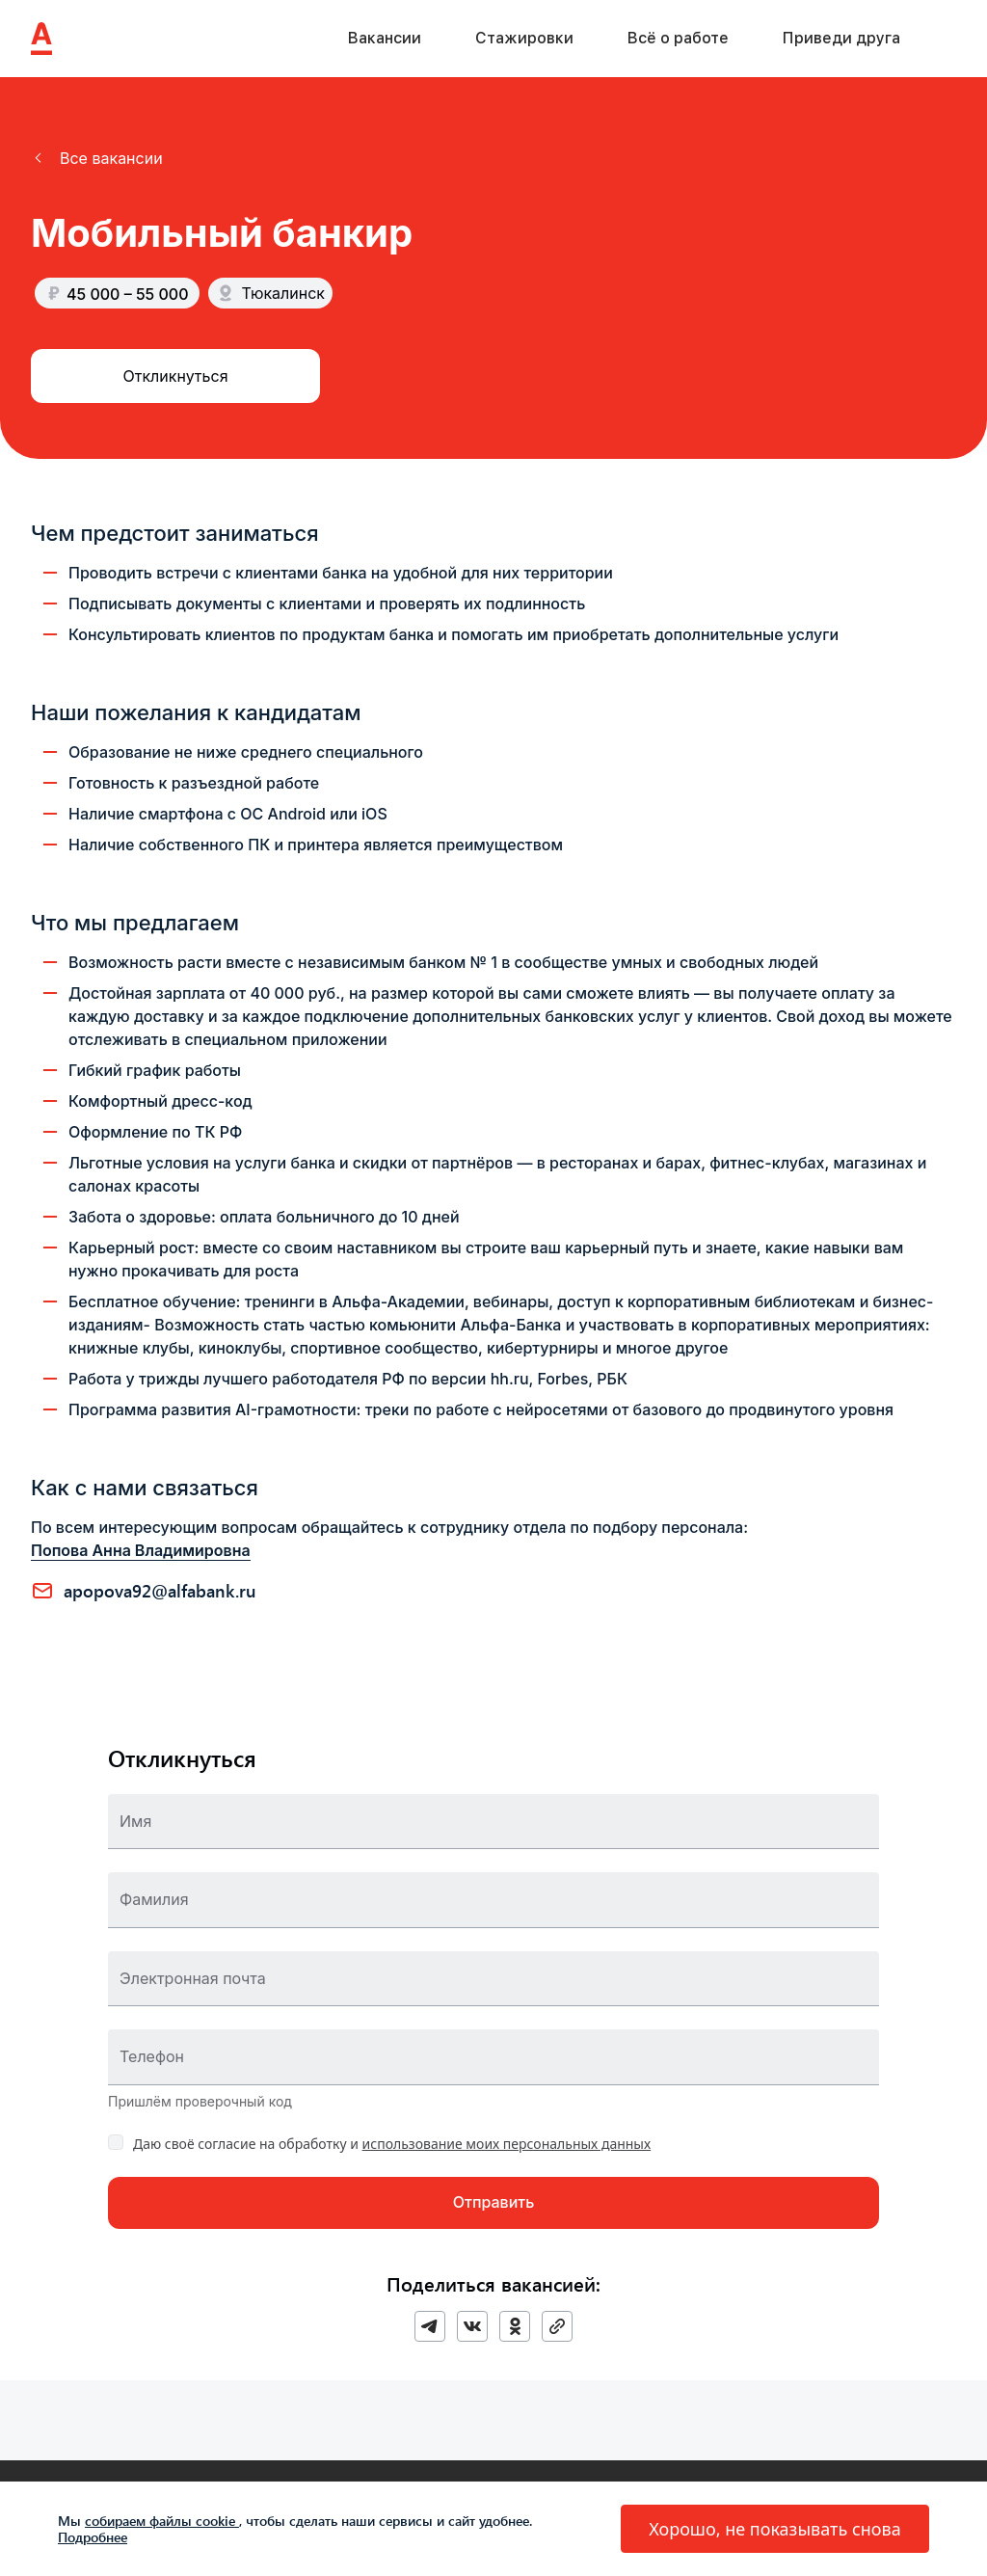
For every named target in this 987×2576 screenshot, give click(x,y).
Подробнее (92, 2537)
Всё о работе (678, 38)
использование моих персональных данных (507, 2143)
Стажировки (524, 38)
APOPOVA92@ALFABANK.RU (160, 1590)
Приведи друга (841, 38)
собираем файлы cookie (162, 2520)
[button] (97, 158)
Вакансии (384, 38)
